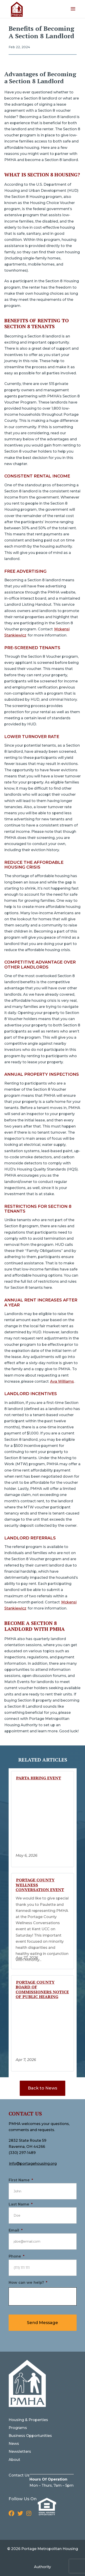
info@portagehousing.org (33, 2163)
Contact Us (19, 2475)
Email (16, 2230)
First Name (21, 2180)
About (14, 2459)
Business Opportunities (30, 2436)
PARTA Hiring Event (38, 1778)
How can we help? (28, 2282)
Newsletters (20, 2451)
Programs (18, 2428)
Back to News (42, 2088)
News (14, 2443)
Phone (16, 2256)
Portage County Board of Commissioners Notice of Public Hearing (42, 1989)
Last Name (21, 2204)
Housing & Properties (28, 2420)
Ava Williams (62, 1381)
